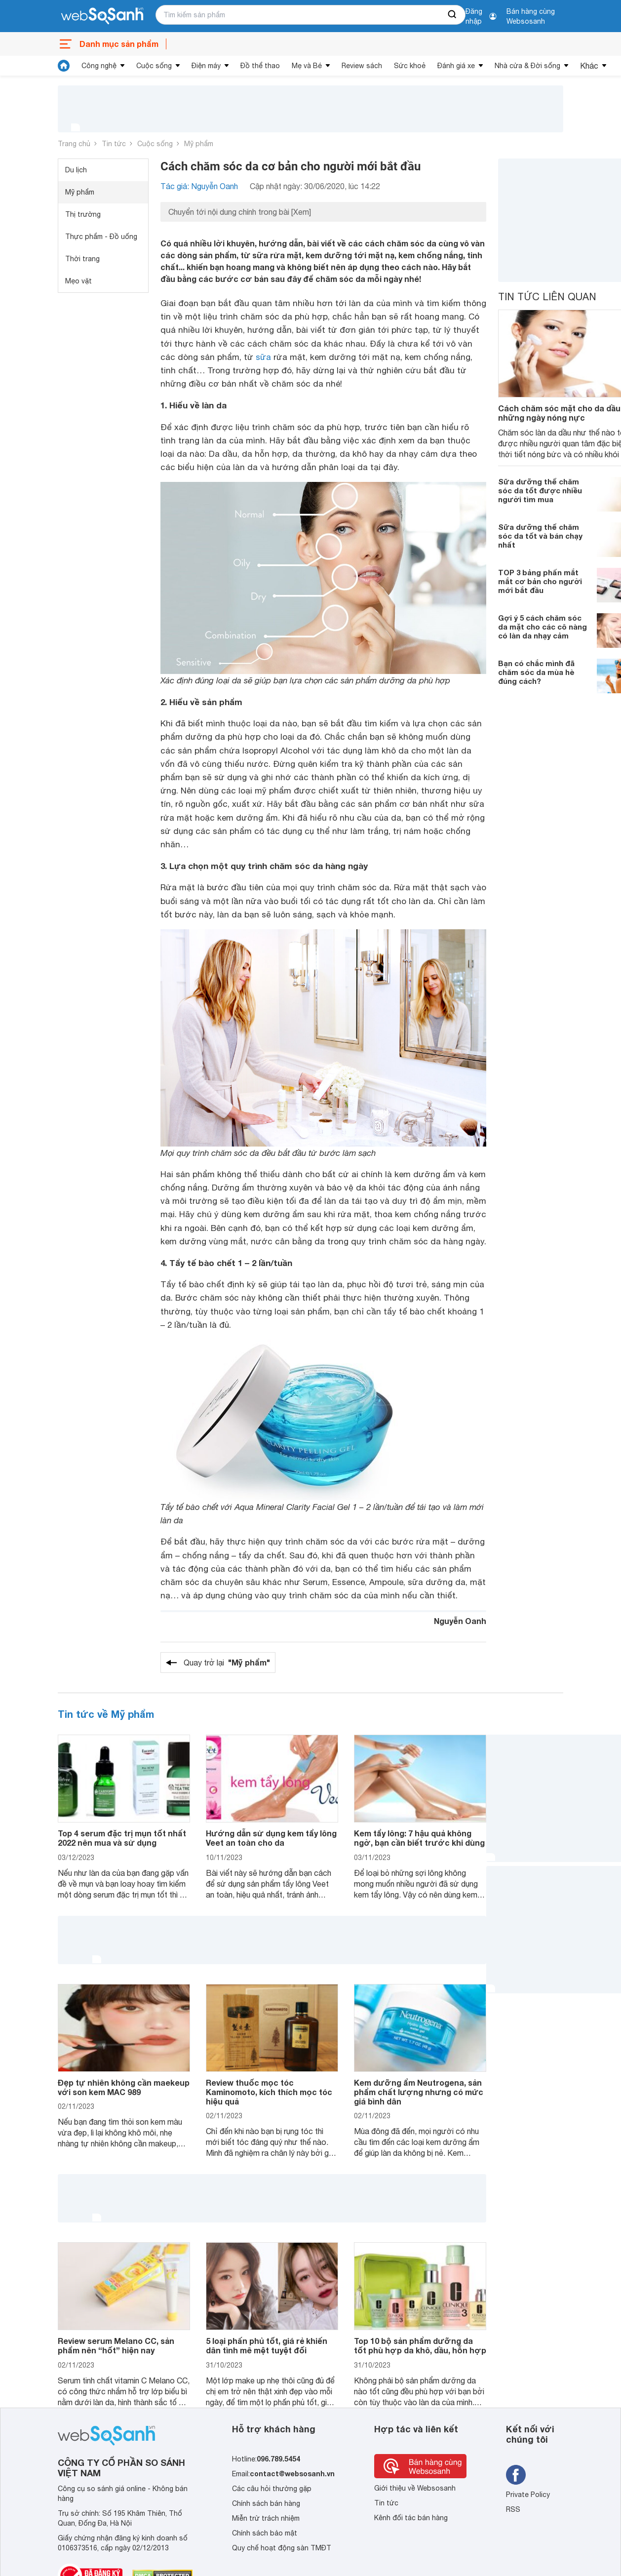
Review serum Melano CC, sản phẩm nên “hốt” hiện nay (116, 2345)
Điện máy (206, 66)
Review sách (362, 66)
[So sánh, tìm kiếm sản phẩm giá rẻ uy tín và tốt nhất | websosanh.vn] (102, 16)
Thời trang (82, 259)
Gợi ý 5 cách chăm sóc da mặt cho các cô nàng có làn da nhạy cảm (542, 626)
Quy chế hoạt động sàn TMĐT (281, 2548)
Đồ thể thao (260, 66)
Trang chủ (74, 144)
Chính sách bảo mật (264, 2533)
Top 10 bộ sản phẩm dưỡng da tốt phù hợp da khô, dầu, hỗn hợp (420, 2345)
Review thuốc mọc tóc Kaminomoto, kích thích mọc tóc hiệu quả (269, 2092)
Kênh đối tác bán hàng (411, 2518)
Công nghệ (98, 66)
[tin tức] (64, 66)
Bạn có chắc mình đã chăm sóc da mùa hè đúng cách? (536, 672)
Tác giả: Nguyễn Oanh (199, 186)
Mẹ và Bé (307, 66)
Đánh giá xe (456, 66)
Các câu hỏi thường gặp (271, 2489)
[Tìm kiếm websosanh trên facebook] (516, 2475)
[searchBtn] (452, 14)
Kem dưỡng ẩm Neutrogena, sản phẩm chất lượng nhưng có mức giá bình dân (418, 2092)
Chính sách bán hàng (266, 2503)
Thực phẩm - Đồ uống (101, 236)
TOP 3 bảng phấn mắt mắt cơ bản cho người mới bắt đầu (540, 581)
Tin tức (114, 144)
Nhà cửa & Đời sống (527, 66)
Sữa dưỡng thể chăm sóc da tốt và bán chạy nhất (540, 535)
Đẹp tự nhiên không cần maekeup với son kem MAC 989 (124, 2087)
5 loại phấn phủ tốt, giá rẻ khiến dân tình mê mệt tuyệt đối (266, 2345)
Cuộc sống (154, 66)
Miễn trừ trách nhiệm (266, 2518)
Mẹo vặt (78, 281)
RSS (513, 2509)
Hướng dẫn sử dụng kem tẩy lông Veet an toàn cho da (271, 1837)
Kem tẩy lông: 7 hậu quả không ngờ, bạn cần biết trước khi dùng (419, 1837)
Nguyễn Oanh (460, 1620)
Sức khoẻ (410, 66)
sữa (263, 357)
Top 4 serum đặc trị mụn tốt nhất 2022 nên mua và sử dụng (122, 1837)
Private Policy (528, 2494)
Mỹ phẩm (198, 144)
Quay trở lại (227, 1662)
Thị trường (83, 214)
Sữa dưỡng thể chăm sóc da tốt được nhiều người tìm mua (540, 490)
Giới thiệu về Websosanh (415, 2488)
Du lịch (76, 170)
